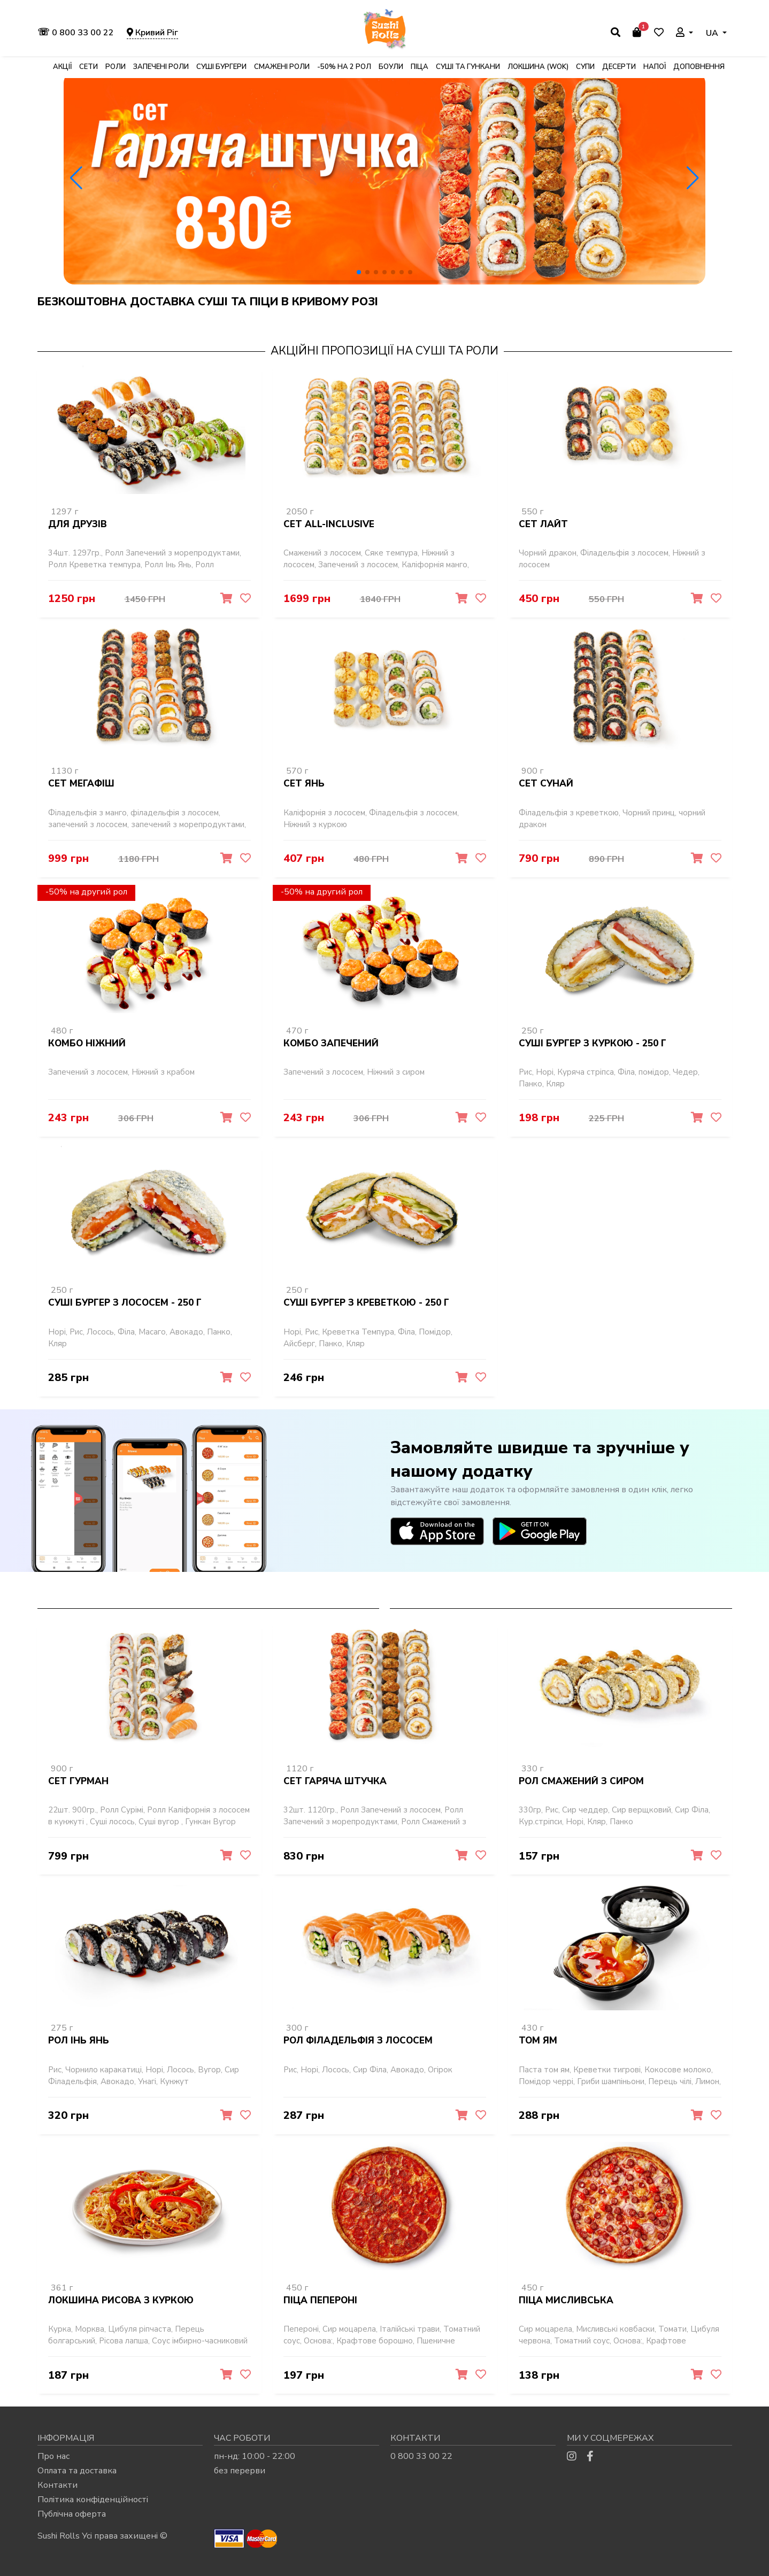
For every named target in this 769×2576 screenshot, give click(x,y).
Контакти (57, 2483)
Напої (654, 67)
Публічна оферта (71, 2512)
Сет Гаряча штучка (335, 1780)
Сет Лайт (543, 524)
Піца (419, 67)
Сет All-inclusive (328, 524)
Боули (391, 67)
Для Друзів (77, 524)
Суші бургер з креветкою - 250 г (366, 1302)
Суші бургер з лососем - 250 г (125, 1302)
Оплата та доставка (77, 2469)
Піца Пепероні (320, 2299)
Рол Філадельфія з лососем (358, 2040)
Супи (585, 67)
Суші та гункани (468, 67)
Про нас (53, 2455)
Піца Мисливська (566, 2299)
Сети (88, 67)
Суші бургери (221, 67)
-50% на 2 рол (344, 67)
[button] (359, 272)
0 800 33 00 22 (76, 32)
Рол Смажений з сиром (581, 1780)
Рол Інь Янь (78, 2040)
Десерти (619, 67)
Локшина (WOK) (537, 67)
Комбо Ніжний (87, 1043)
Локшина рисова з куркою (121, 2299)
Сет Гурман (78, 1780)
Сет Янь (304, 784)
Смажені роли (282, 67)
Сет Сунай (546, 784)
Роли (115, 67)
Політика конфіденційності (92, 2498)
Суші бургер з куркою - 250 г (592, 1043)
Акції (62, 67)
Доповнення (699, 67)
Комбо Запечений (331, 1043)
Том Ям (538, 2040)
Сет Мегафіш (81, 784)
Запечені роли (161, 67)
